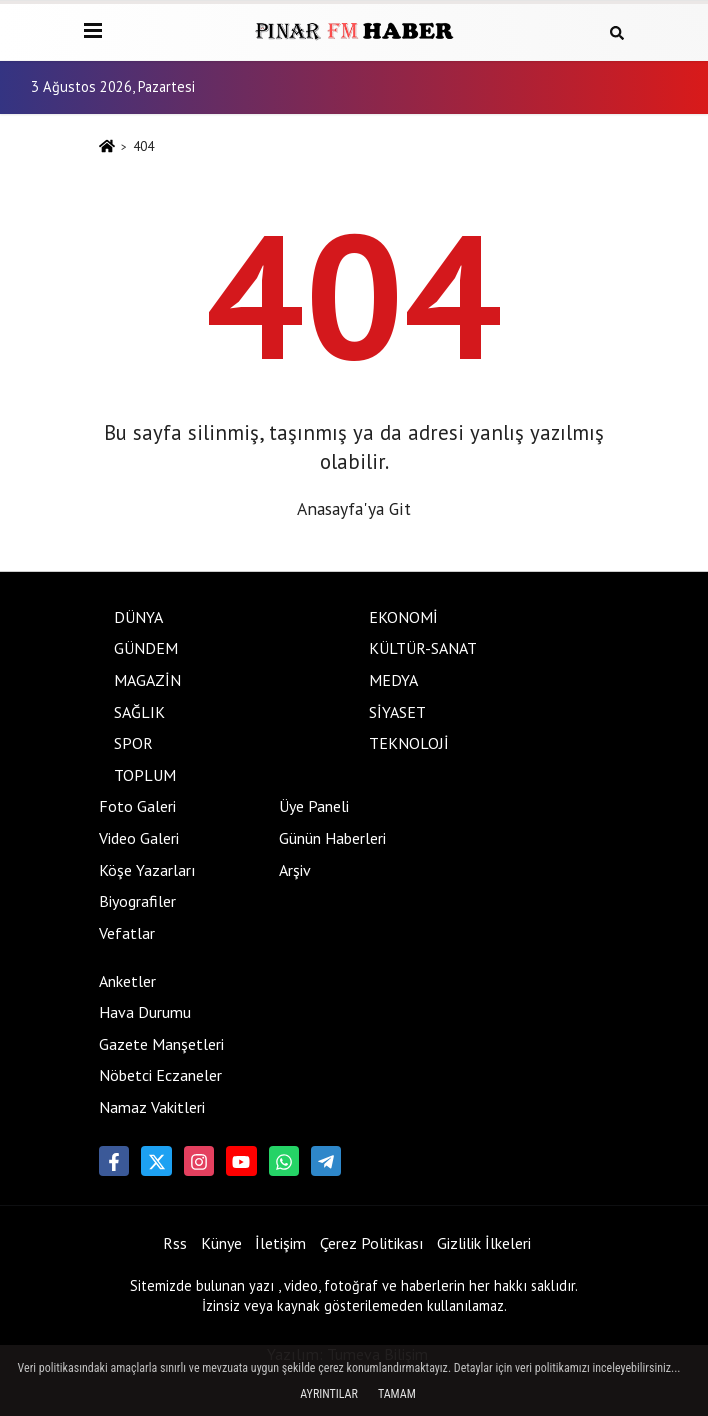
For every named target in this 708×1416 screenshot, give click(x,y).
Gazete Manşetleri (161, 1044)
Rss (175, 1243)
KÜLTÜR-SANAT (423, 648)
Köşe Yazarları (147, 870)
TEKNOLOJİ (409, 743)
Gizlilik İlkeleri (484, 1243)
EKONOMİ (403, 617)
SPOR (133, 743)
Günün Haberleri (332, 838)
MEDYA (393, 680)
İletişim (280, 1243)
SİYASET (397, 712)
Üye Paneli (314, 806)
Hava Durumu (145, 1012)
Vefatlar (127, 933)
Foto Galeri (137, 806)
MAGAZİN (147, 680)
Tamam (397, 1394)
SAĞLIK (139, 712)
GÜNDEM (146, 648)
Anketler (127, 981)
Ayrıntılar (329, 1394)
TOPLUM (145, 775)
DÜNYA (138, 617)
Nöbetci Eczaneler (160, 1075)
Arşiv (295, 870)
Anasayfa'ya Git (354, 508)
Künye (221, 1243)
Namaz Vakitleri (152, 1107)
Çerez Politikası (372, 1243)
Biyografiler (137, 901)
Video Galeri (139, 838)
